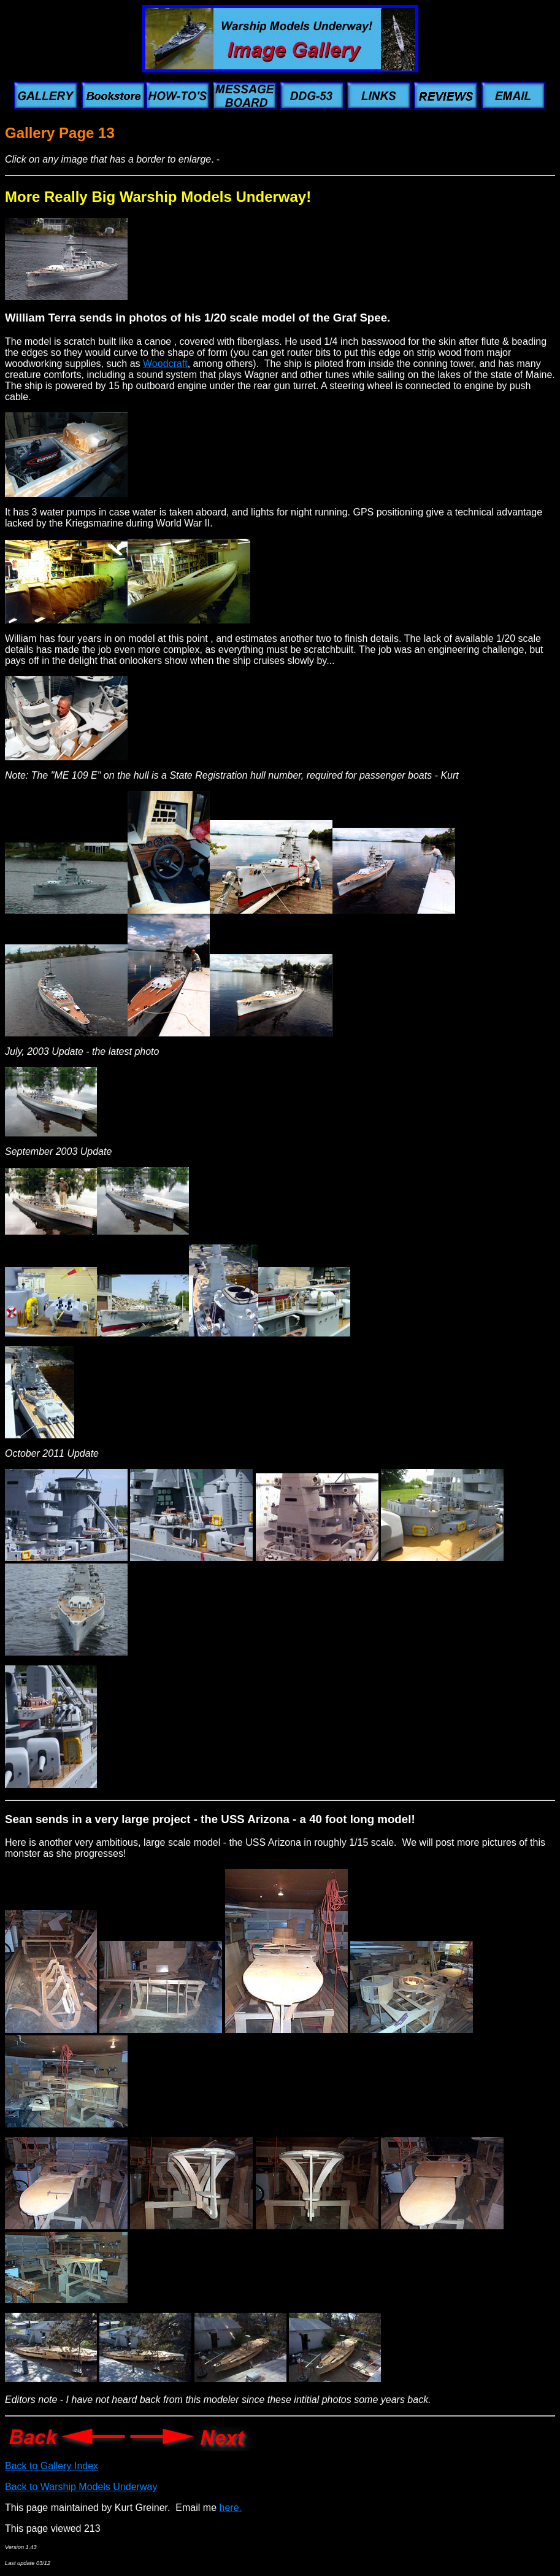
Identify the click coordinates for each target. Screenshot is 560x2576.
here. (231, 2507)
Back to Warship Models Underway (81, 2487)
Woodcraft (165, 363)
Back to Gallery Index (51, 2466)
